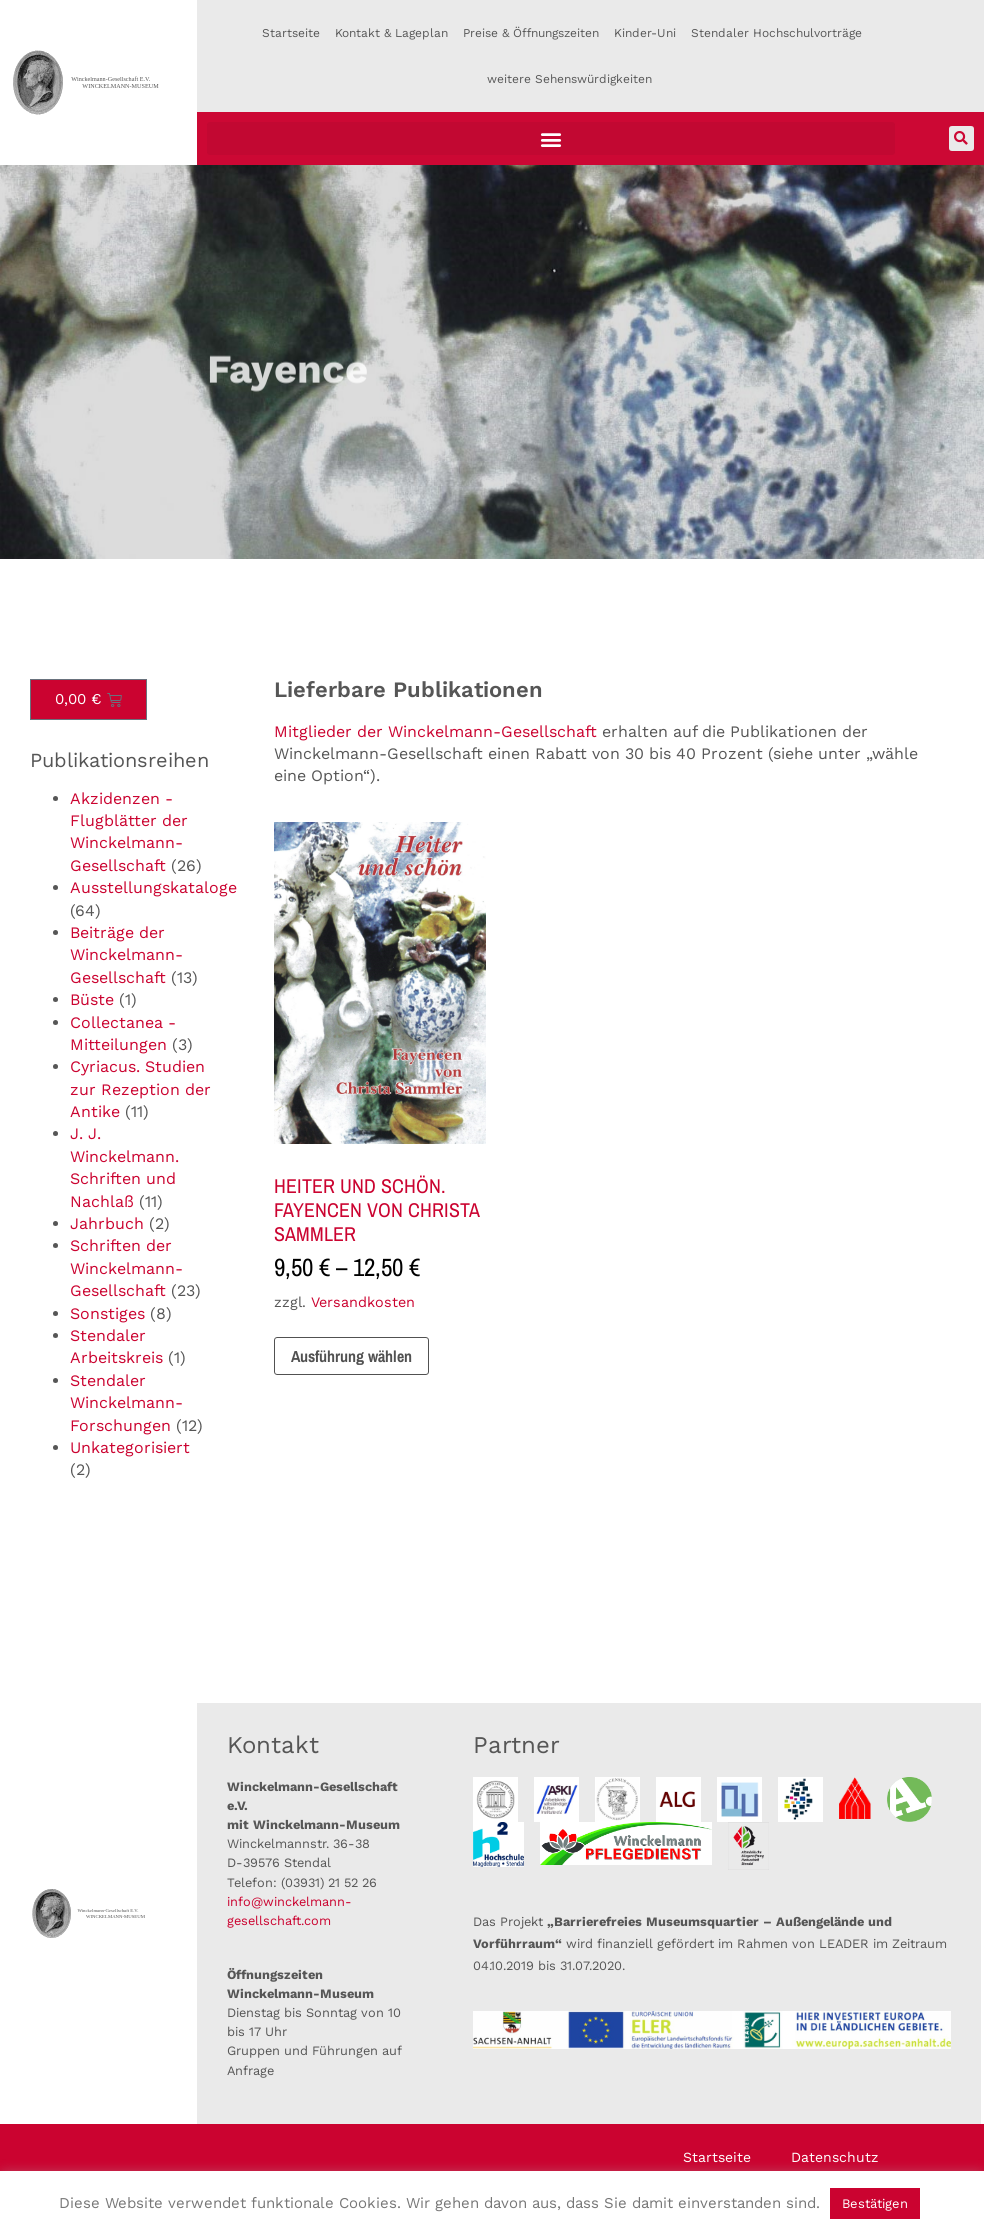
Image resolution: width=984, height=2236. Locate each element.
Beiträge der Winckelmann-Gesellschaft (126, 955)
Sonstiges (107, 1313)
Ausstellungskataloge (153, 887)
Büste (92, 999)
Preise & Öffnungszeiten (531, 33)
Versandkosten (363, 1302)
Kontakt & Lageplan (391, 33)
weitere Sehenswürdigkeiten (569, 79)
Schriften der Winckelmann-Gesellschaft (126, 1268)
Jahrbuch (107, 1223)
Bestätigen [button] (875, 2203)
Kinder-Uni (645, 33)
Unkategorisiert (130, 1447)
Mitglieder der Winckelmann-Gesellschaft (435, 731)
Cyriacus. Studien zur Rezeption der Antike (140, 1089)
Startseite (291, 33)
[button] (551, 138)
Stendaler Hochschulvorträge (776, 33)
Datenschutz (834, 2157)
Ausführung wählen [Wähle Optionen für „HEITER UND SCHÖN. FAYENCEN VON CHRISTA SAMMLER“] (351, 1356)
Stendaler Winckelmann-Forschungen (126, 1403)
